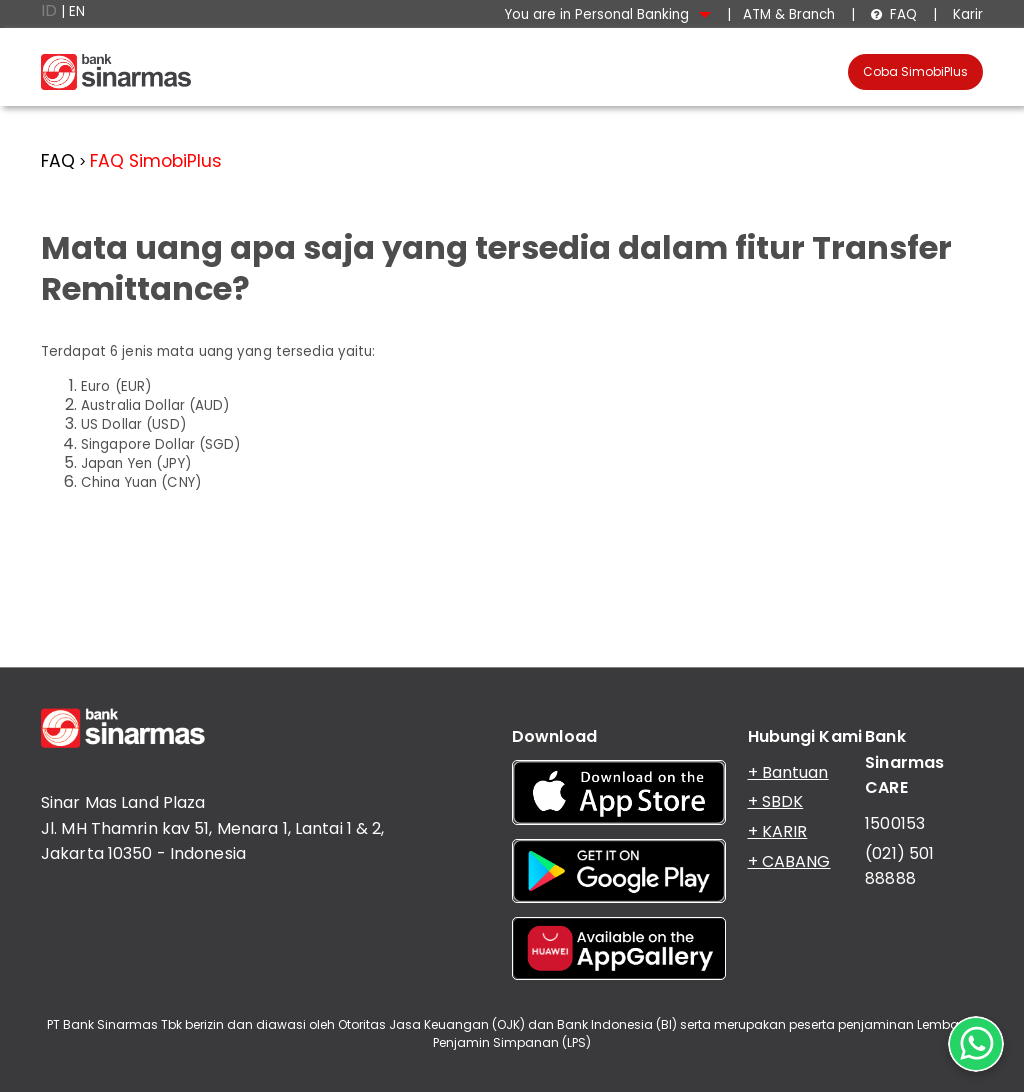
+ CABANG (789, 861)
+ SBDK (776, 801)
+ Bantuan (788, 772)
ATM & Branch (789, 14)
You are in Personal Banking (608, 14)
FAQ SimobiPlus (156, 161)
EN (77, 11)
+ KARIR (778, 831)
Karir (966, 14)
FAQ (893, 14)
